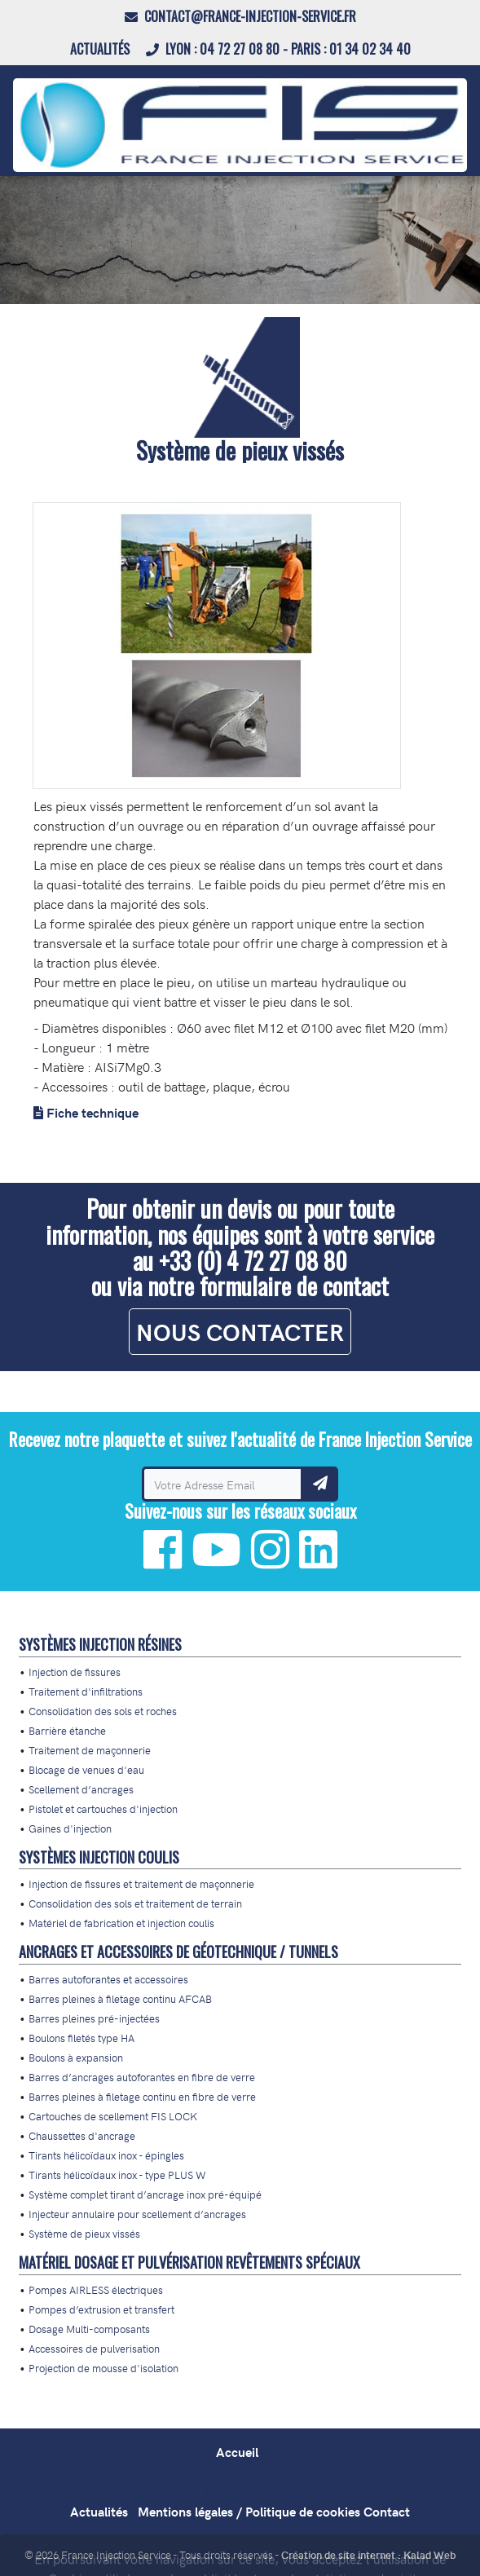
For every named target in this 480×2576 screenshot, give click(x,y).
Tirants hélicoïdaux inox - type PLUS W (117, 2174)
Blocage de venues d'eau (86, 1769)
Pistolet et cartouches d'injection (103, 1808)
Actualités (101, 49)
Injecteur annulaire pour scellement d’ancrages (137, 2214)
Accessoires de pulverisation (94, 2348)
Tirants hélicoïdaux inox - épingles (106, 2155)
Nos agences (240, 2491)
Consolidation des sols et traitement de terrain (135, 1903)
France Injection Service (116, 2554)
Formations (240, 2472)
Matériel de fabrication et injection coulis (121, 1923)
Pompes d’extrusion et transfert (101, 2309)
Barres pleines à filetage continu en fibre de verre (142, 2096)
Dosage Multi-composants (89, 2329)
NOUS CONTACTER (240, 1332)
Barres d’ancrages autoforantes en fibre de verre (142, 2077)
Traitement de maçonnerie (90, 1750)
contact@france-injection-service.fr (240, 16)
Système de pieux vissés (84, 2233)
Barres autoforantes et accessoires (108, 1979)
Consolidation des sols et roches (103, 1711)
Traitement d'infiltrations (86, 1691)
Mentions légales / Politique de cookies (249, 2511)
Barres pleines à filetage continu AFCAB (120, 1998)
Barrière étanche (67, 1730)
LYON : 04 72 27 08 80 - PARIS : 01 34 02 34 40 (278, 49)
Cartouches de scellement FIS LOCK (113, 2116)
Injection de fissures (75, 1671)
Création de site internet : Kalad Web (368, 2554)
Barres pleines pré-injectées (94, 2018)
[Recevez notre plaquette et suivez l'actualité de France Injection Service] (222, 1484)
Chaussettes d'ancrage (82, 2135)
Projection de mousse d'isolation (103, 2368)
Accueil (237, 2451)
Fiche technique (92, 1112)
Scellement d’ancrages (81, 1789)
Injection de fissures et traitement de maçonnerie (141, 1883)
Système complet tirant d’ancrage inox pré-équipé (145, 2194)
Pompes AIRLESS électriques (96, 2289)
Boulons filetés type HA (81, 2037)
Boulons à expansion (76, 2057)
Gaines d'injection (70, 1828)
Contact (386, 2511)
